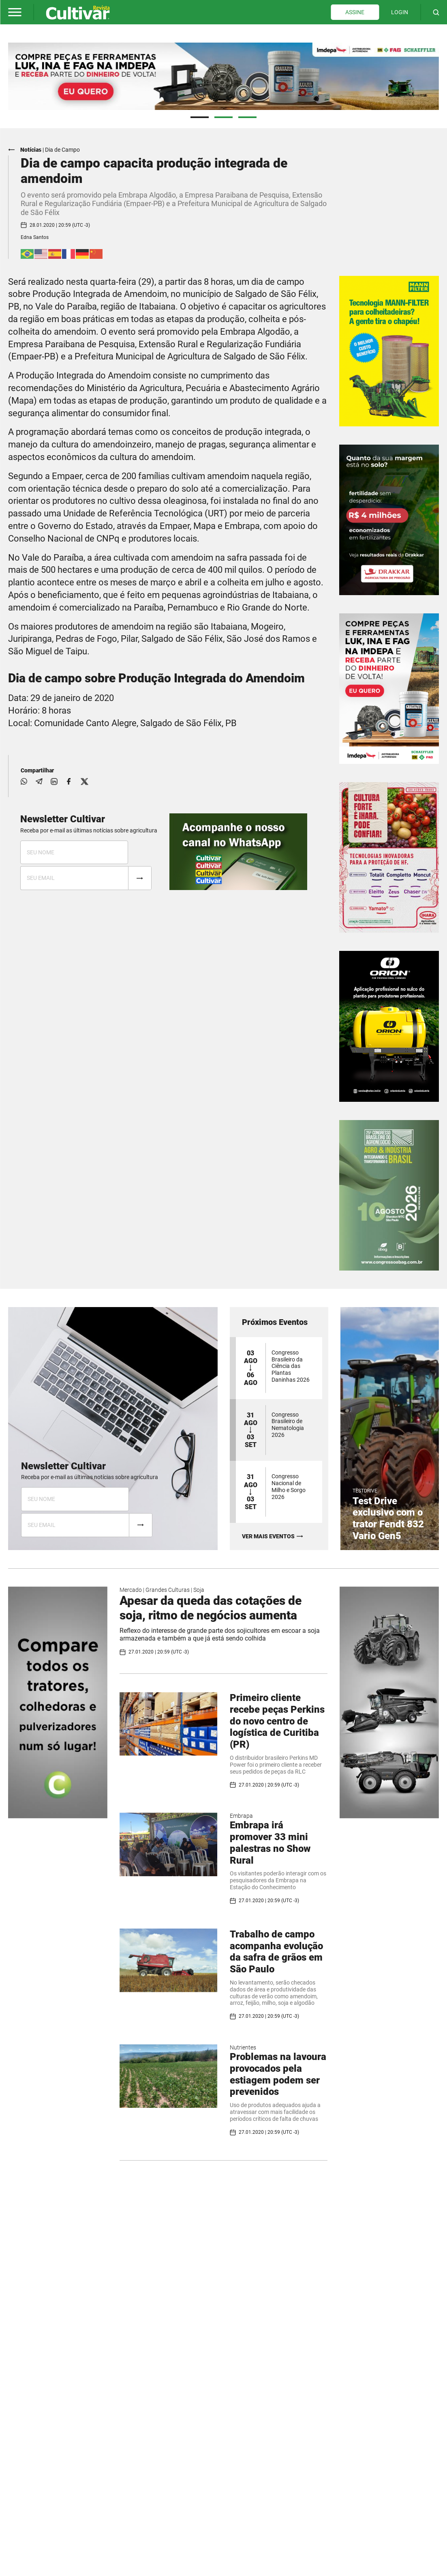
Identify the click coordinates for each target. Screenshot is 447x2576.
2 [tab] (223, 117)
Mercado (131, 1589)
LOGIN (399, 12)
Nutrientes (243, 2047)
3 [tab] (247, 117)
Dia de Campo (62, 149)
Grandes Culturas (167, 1589)
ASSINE (354, 12)
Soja (198, 1589)
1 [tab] (199, 117)
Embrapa (241, 1815)
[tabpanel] (223, 76)
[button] (14, 12)
